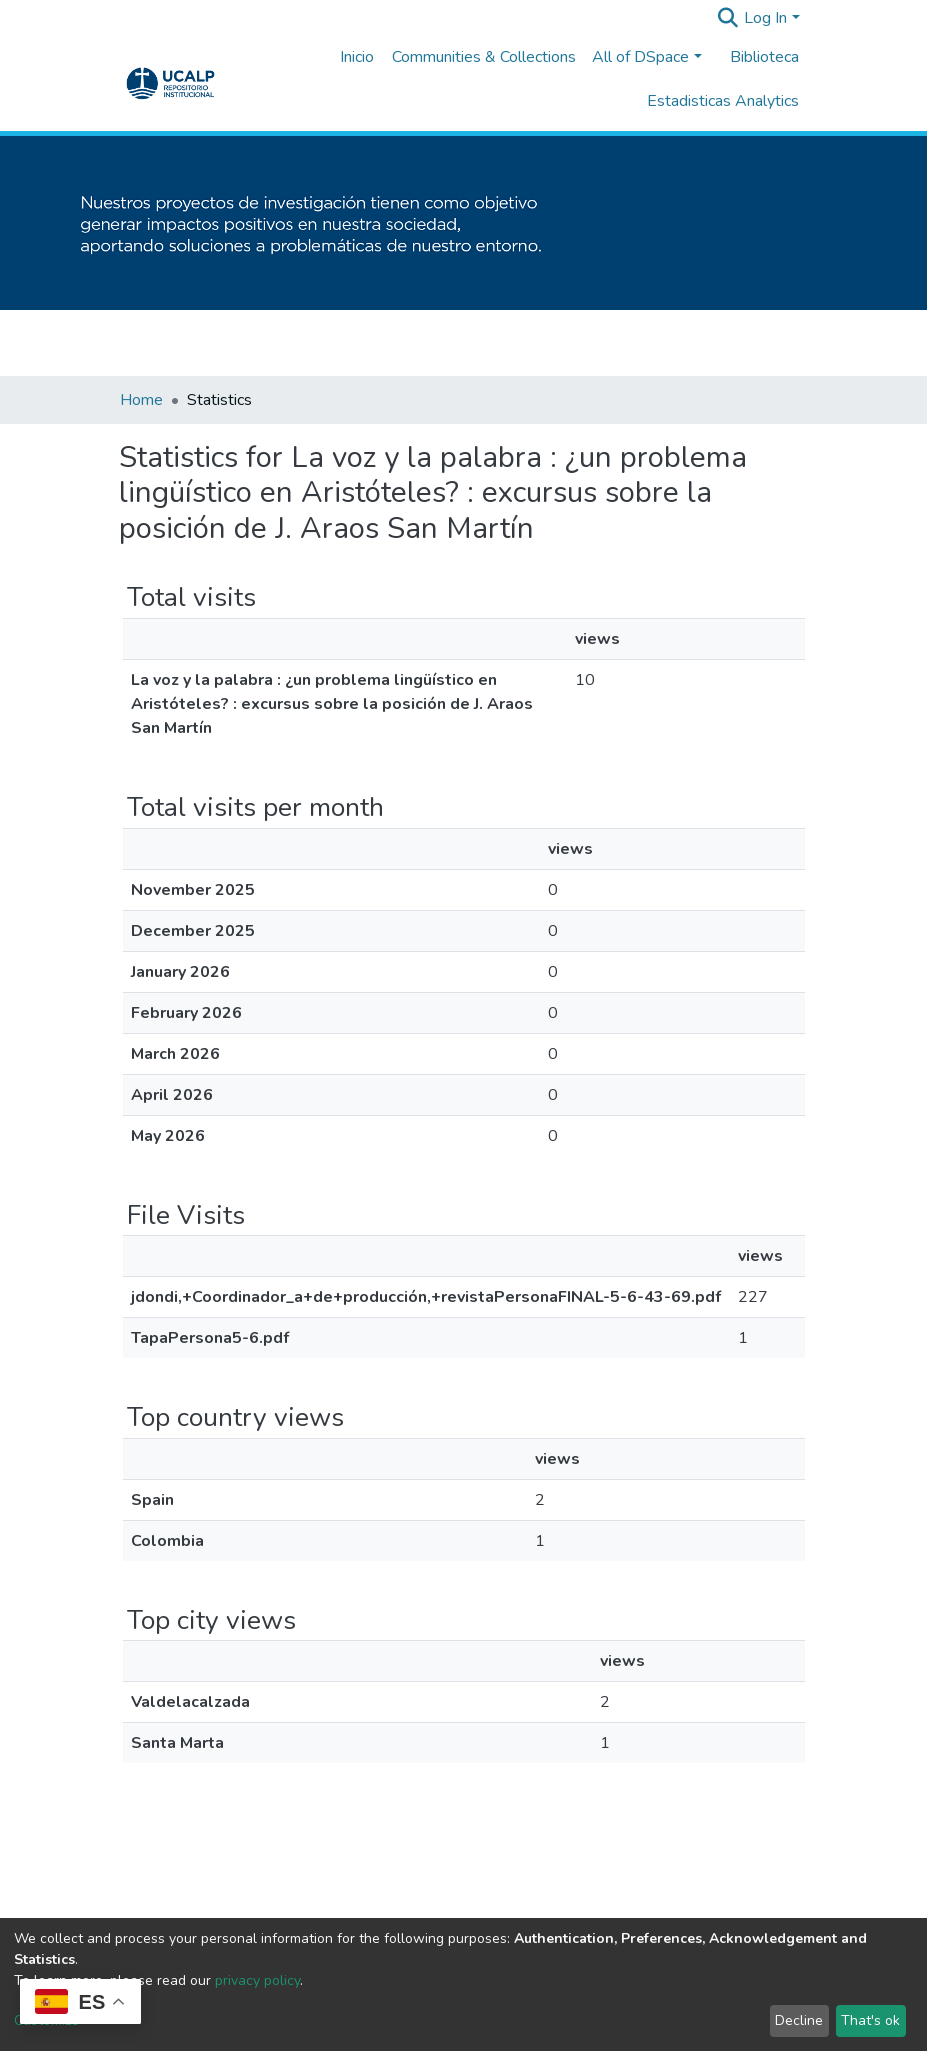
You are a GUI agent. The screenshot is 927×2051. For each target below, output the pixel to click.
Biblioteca (764, 57)
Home (141, 400)
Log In (765, 18)
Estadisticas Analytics (723, 101)
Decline (799, 2020)
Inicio (357, 57)
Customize (46, 2020)
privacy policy (257, 1980)
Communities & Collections (484, 57)
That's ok (870, 2020)
